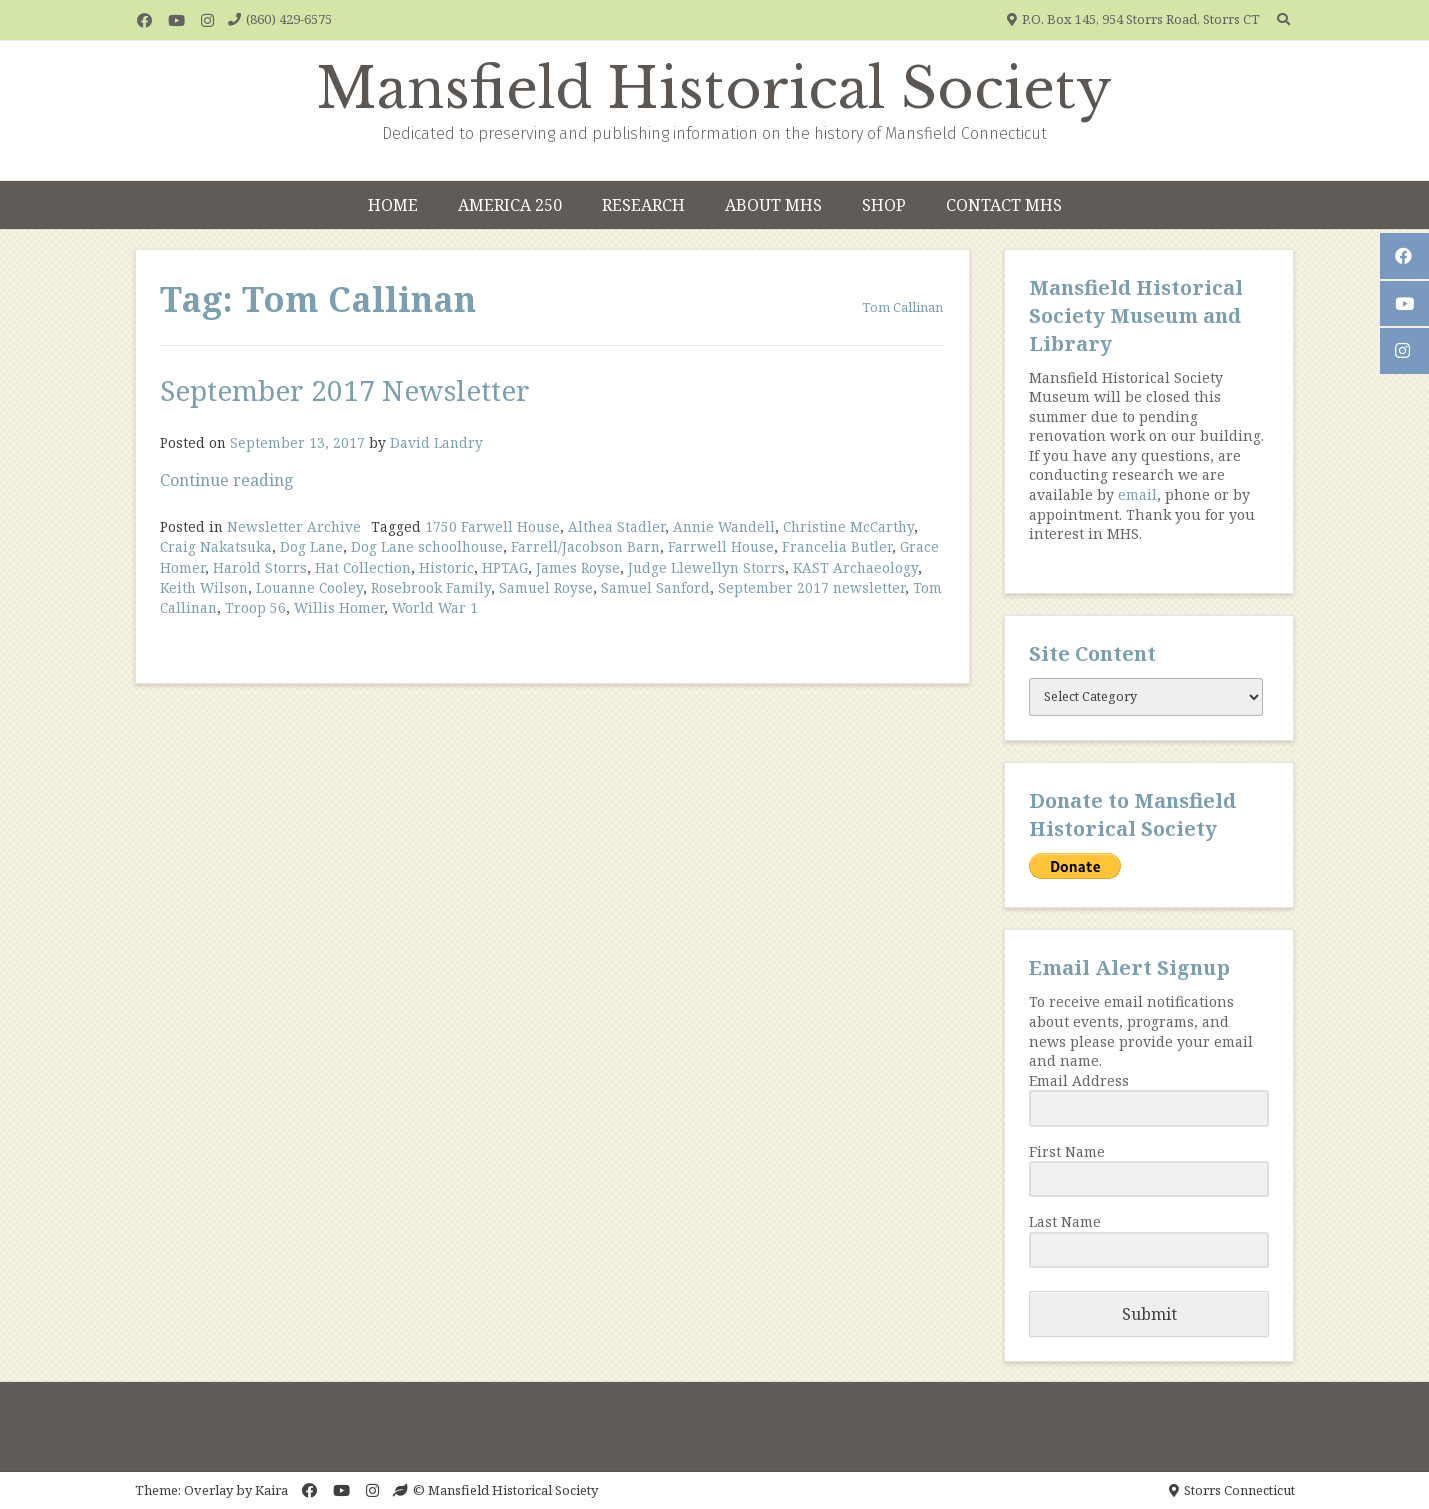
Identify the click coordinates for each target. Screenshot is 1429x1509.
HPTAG (505, 567)
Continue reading (227, 480)
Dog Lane (311, 546)
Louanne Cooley (309, 587)
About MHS (773, 205)
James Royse (578, 567)
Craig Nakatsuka (216, 546)
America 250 (510, 205)
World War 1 (435, 607)
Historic (446, 567)
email (1137, 494)
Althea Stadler (616, 526)
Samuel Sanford (655, 587)
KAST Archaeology (855, 567)
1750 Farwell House (492, 526)
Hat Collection (363, 567)
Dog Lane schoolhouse (427, 546)
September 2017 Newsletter (345, 390)
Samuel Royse (546, 587)
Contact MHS (1004, 205)
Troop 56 (255, 607)
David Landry (436, 442)
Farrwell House (721, 546)
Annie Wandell (724, 526)
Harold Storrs (260, 567)
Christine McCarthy (848, 526)
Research (643, 205)
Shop (884, 205)
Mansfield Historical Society (714, 89)
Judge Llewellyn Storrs (706, 567)
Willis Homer (339, 607)
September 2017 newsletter (811, 587)
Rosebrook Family (431, 587)
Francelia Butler (837, 546)
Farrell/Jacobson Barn (585, 546)
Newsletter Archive (294, 526)
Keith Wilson (204, 587)
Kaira (271, 1490)
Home (393, 205)
